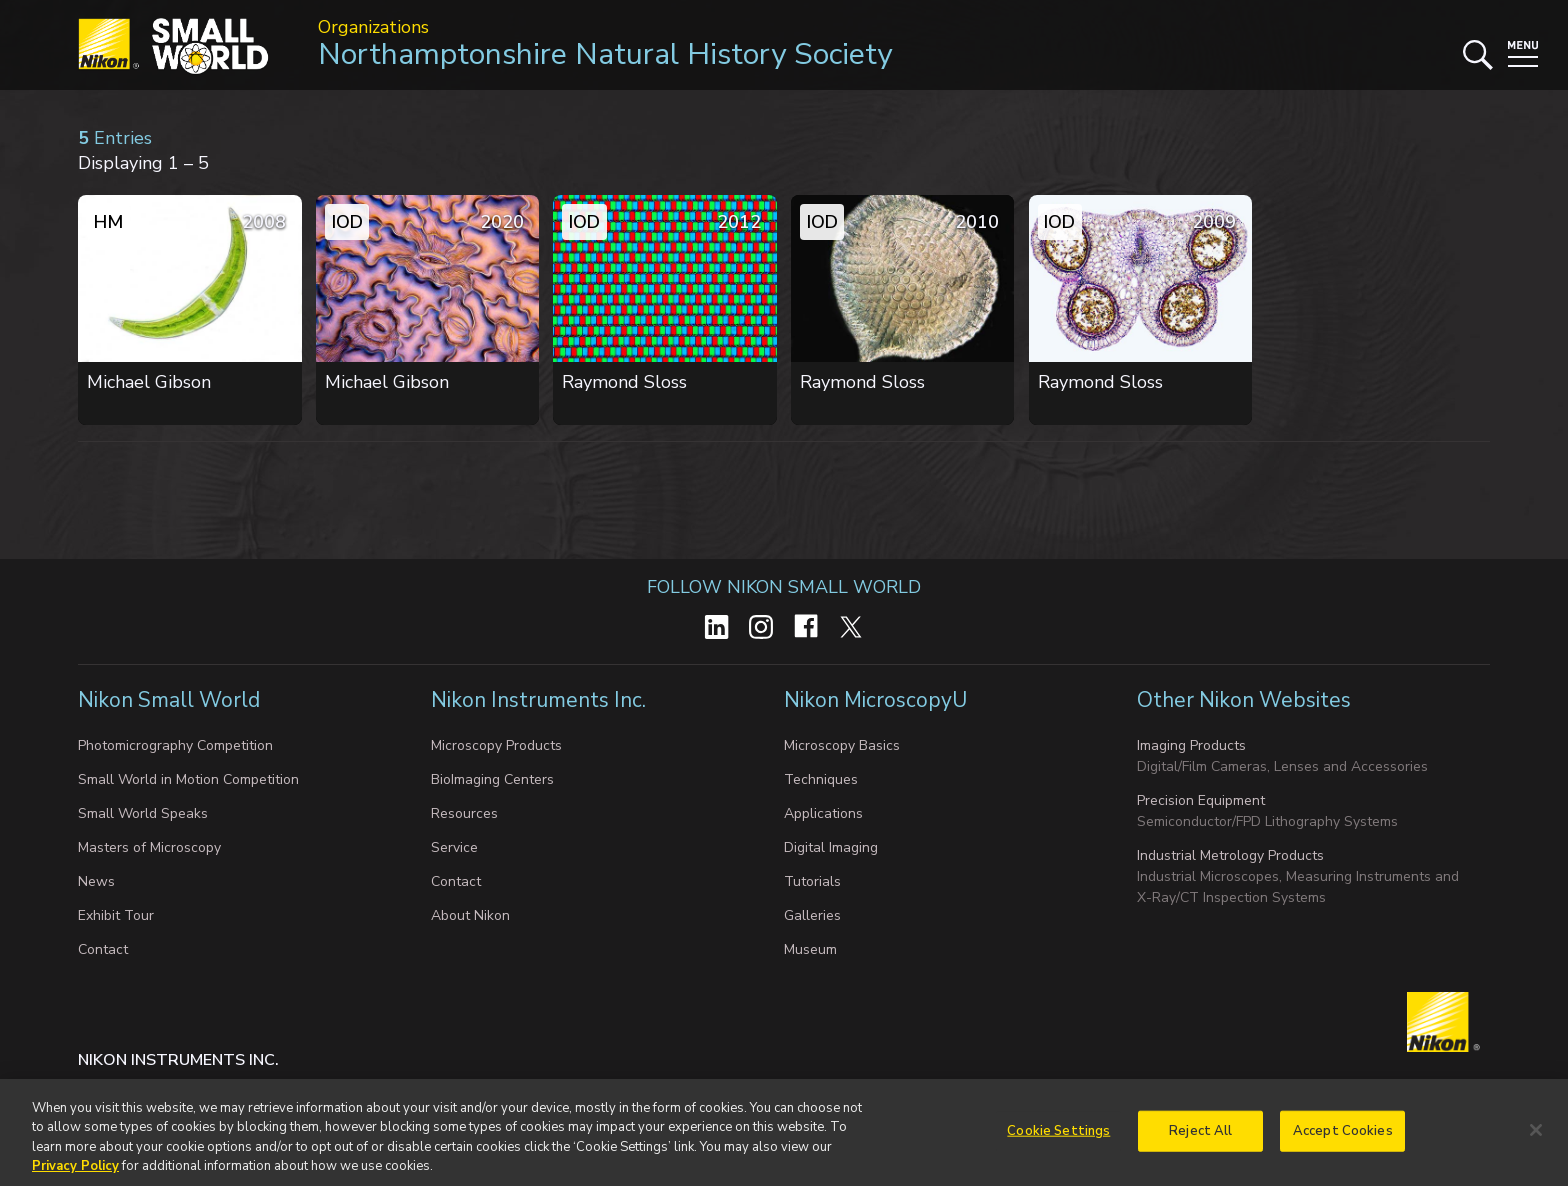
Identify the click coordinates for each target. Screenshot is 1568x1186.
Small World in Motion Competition (188, 779)
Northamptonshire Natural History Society (605, 54)
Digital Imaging (831, 847)
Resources (464, 813)
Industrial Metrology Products (1230, 855)
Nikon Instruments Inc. (541, 700)
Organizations (373, 27)
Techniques (821, 779)
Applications (823, 813)
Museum (810, 949)
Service (454, 847)
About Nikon (470, 915)
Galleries (812, 915)
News (96, 881)
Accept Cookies (1343, 1141)
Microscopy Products (496, 745)
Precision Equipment (1201, 800)
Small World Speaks (143, 813)
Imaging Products (1191, 745)
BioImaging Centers (492, 779)
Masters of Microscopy (149, 847)
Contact (103, 949)
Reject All (1200, 1141)
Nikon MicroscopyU (875, 700)
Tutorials (812, 881)
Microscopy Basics (842, 745)
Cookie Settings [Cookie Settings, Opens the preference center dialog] (1058, 1141)
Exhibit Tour (116, 915)
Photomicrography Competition (175, 745)
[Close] (1536, 1141)
